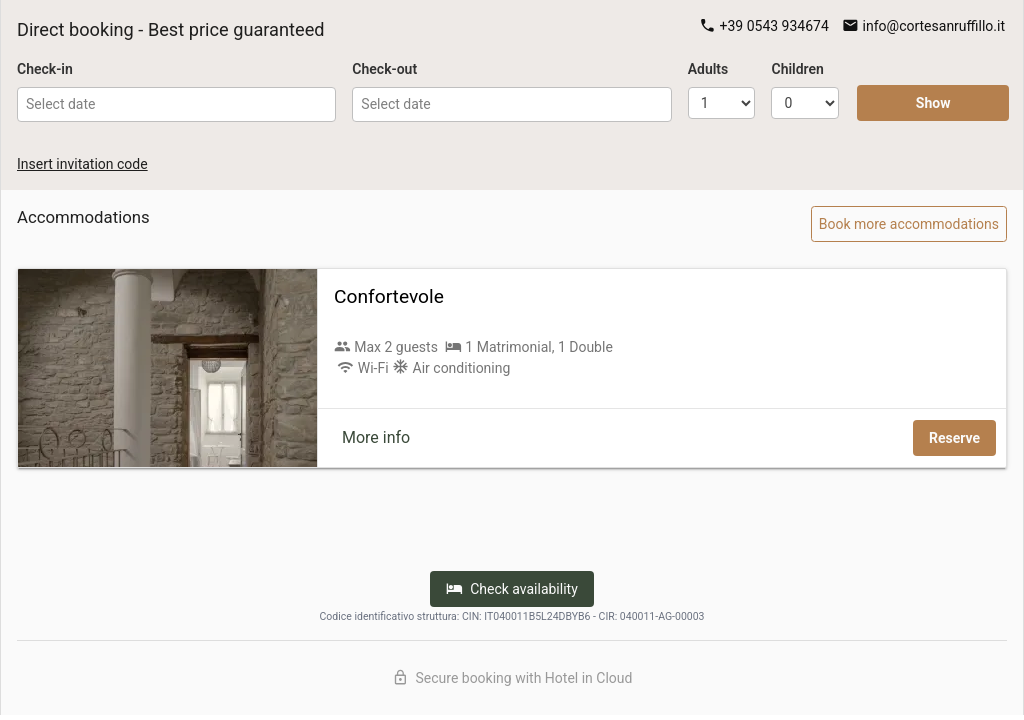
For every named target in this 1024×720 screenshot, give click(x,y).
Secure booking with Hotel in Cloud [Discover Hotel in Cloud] (512, 677)
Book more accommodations (909, 224)
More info (376, 437)
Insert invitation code (82, 164)
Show (933, 103)
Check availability (512, 588)
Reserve (954, 438)
